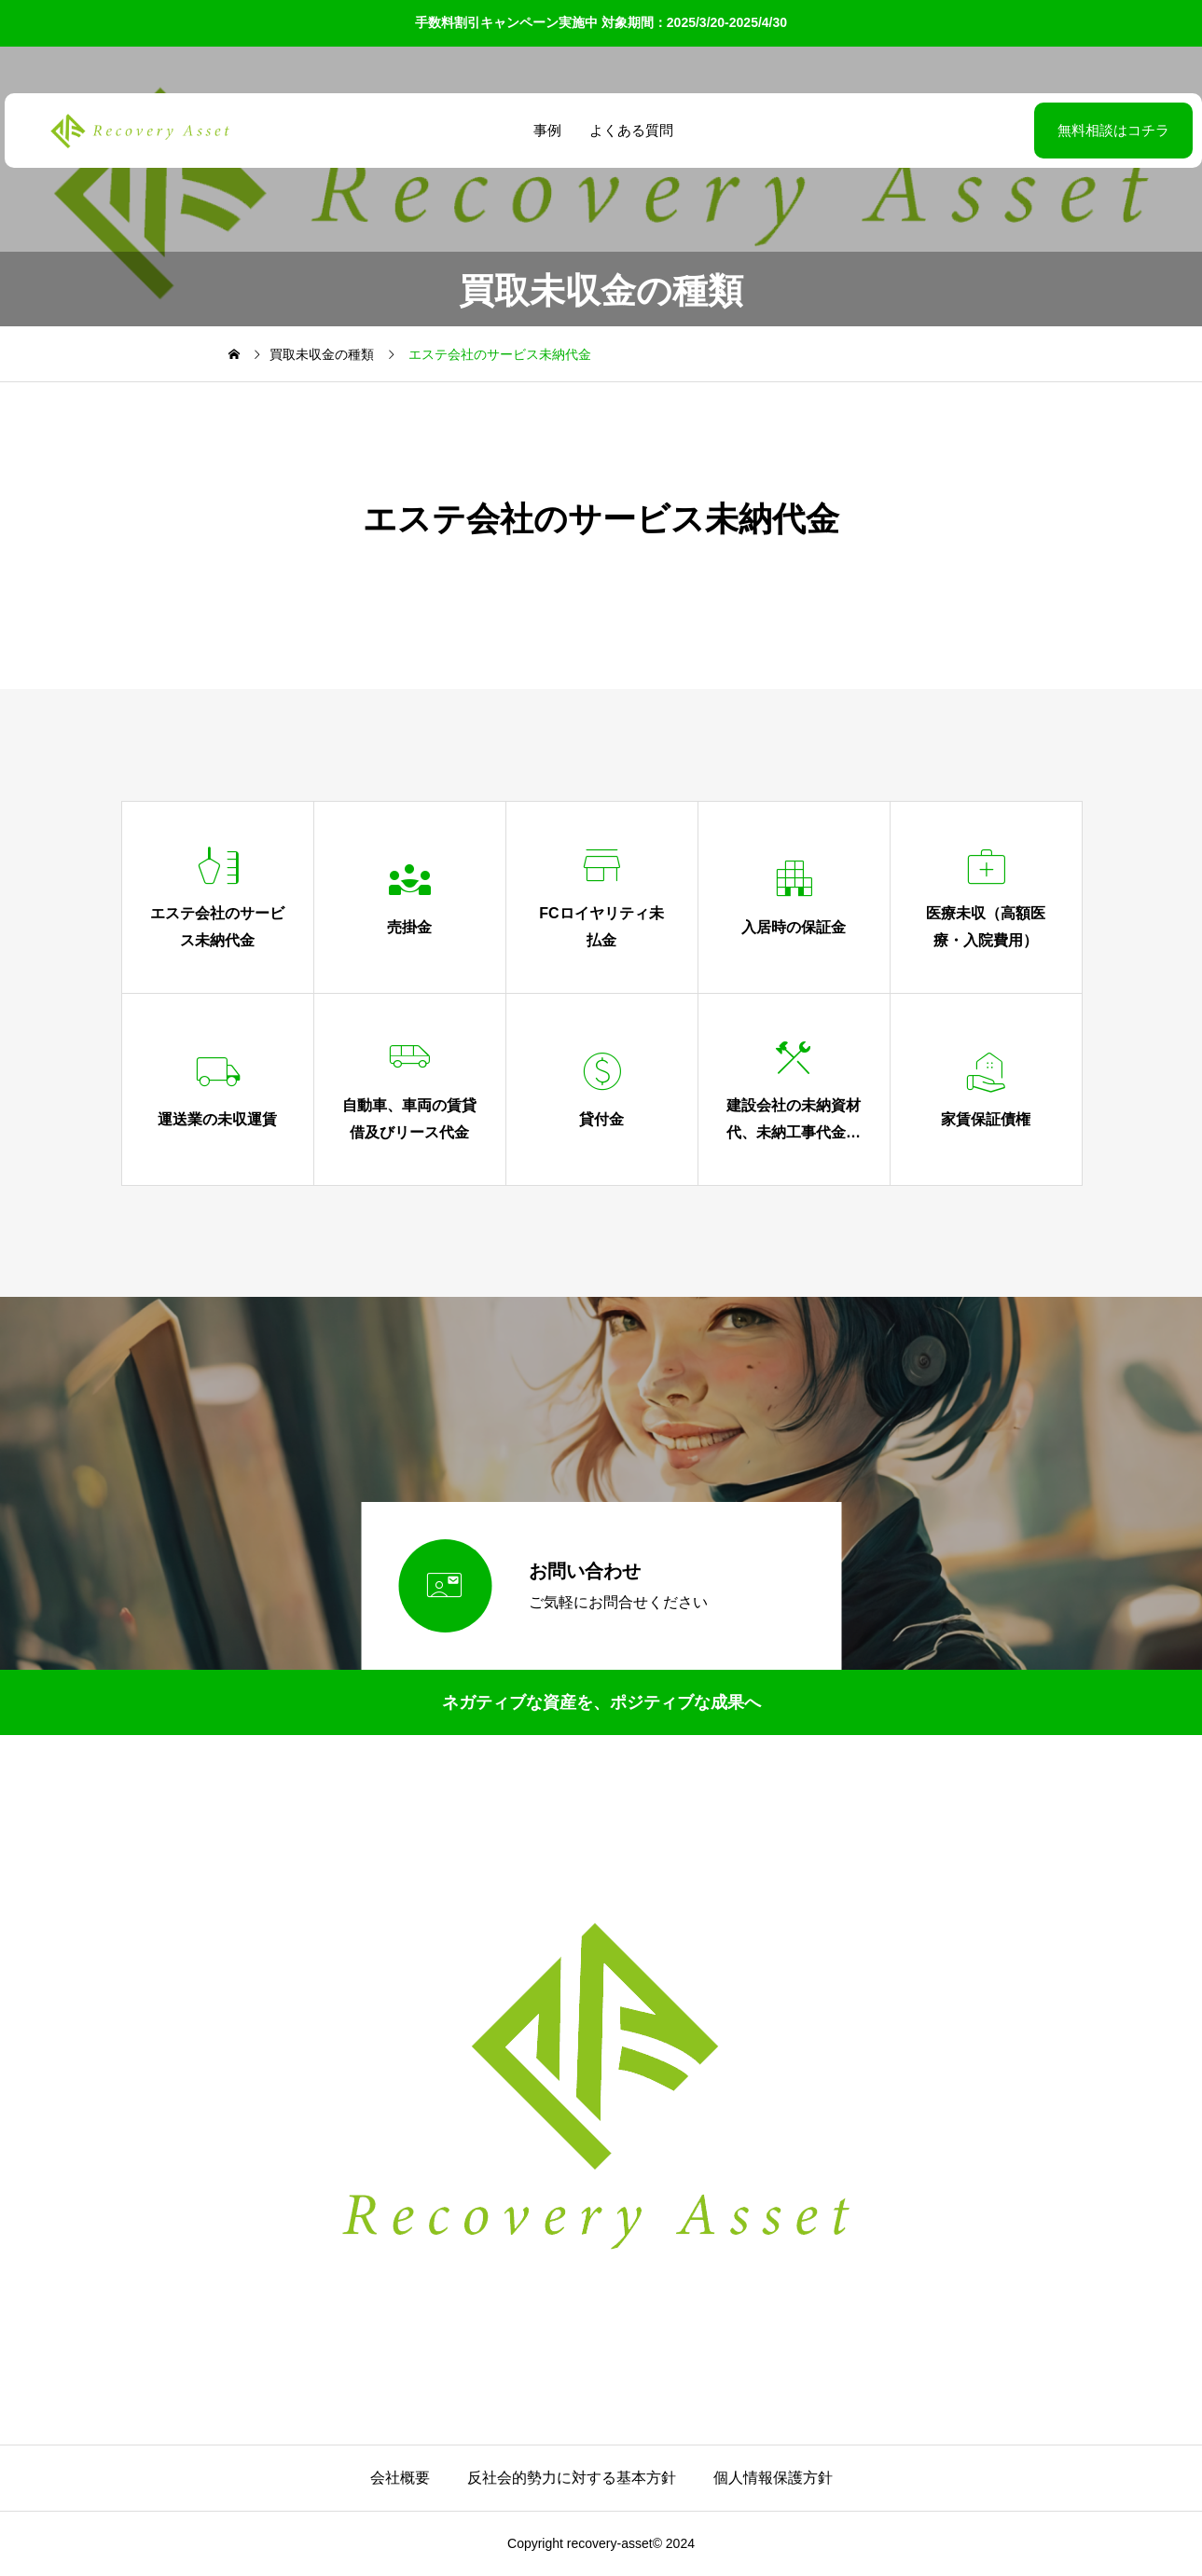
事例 (546, 130)
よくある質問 (629, 130)
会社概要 (400, 2478)
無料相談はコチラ (1067, 130)
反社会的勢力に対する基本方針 (571, 2478)
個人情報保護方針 (773, 2478)
